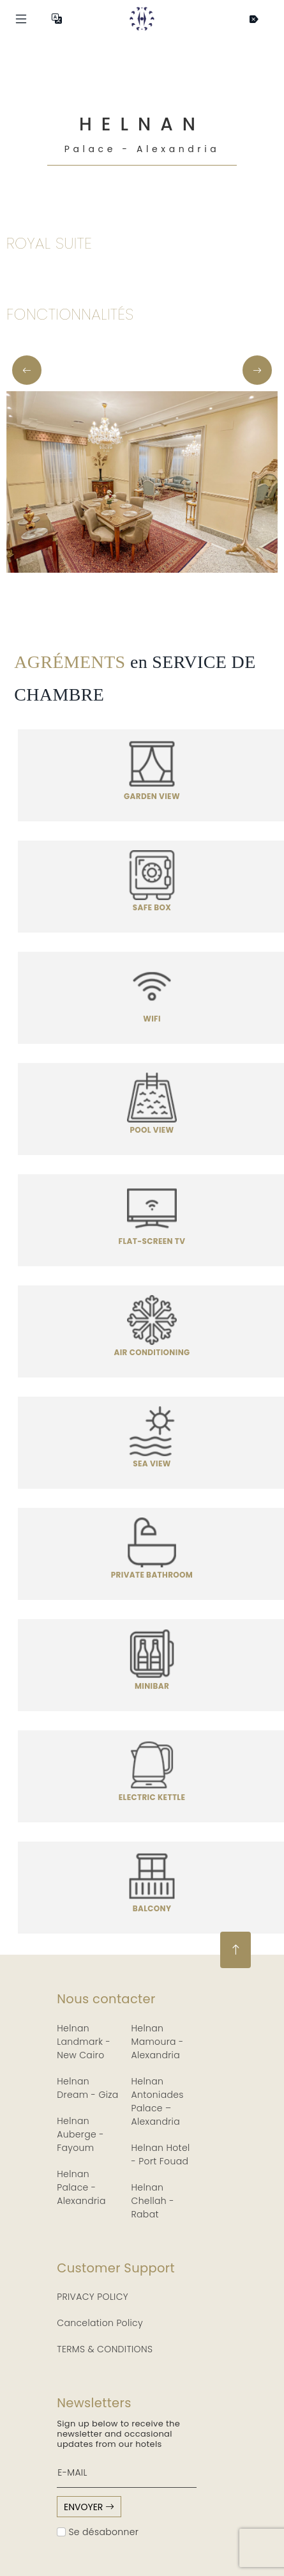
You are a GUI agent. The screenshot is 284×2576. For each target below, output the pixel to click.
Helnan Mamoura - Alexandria (157, 2041)
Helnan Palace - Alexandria (81, 2187)
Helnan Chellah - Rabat (152, 2201)
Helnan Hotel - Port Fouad (160, 2154)
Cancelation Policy (100, 2322)
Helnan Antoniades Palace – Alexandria (157, 2101)
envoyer (89, 2507)
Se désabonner (97, 2532)
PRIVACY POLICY (92, 2296)
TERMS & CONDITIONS (105, 2349)
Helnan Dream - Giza (87, 2088)
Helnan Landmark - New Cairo (83, 2041)
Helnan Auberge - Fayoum (80, 2134)
